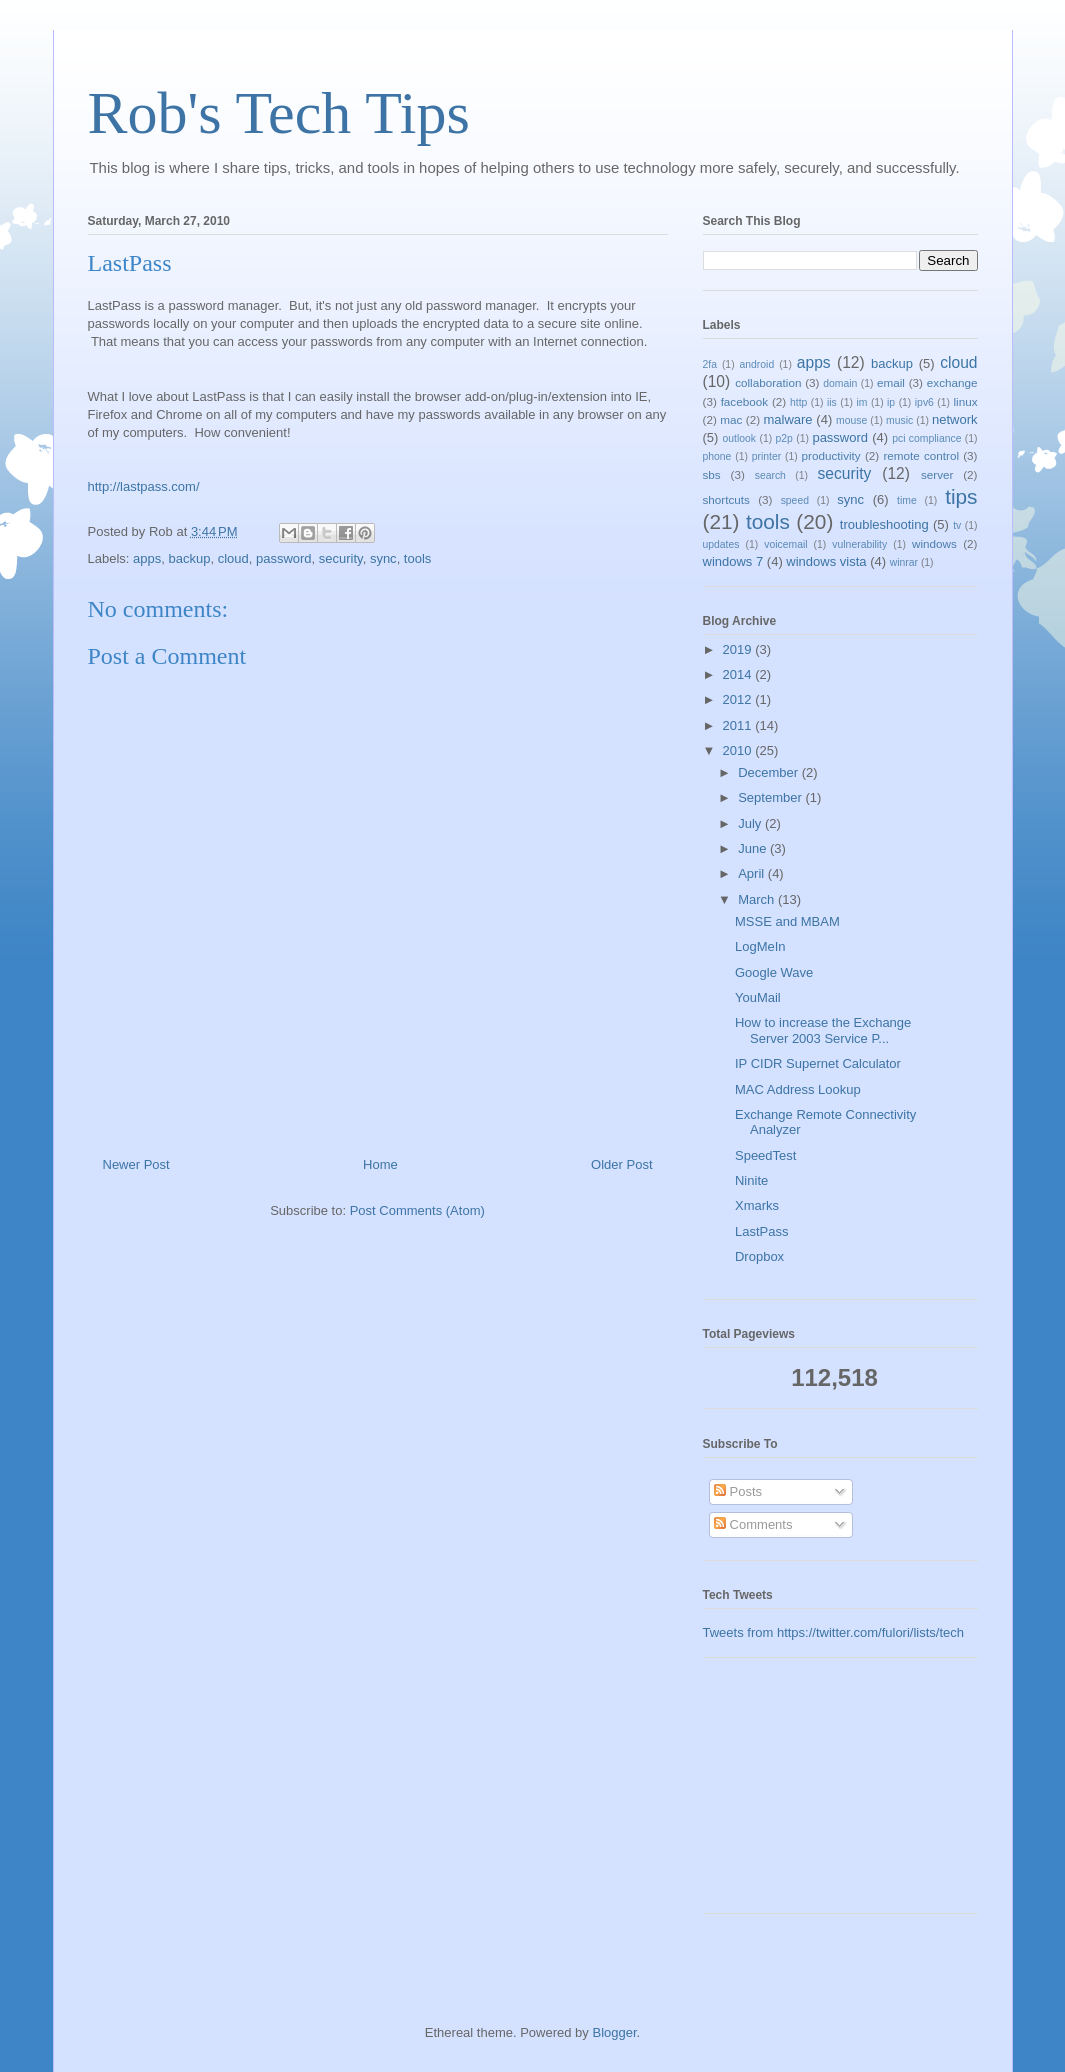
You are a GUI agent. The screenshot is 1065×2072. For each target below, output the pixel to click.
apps (147, 558)
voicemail (785, 544)
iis (832, 402)
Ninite (751, 1180)
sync (383, 558)
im (861, 402)
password (284, 558)
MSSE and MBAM (787, 921)
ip (891, 402)
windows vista (826, 561)
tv (957, 525)
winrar (904, 562)
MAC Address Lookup (798, 1089)
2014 (739, 674)
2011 (739, 725)
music (899, 420)
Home (380, 1164)
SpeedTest (765, 1155)
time (907, 500)
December (770, 772)
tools (417, 558)
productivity (831, 455)
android (757, 364)
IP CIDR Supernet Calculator (818, 1063)
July (751, 823)
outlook (740, 438)
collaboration (768, 382)
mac (731, 419)
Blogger (614, 2032)
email (891, 382)
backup (189, 558)
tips (961, 496)
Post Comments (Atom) (417, 1210)
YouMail (758, 997)
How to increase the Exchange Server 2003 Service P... (823, 1030)
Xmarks (757, 1205)
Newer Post (136, 1164)
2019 (739, 649)
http (798, 402)
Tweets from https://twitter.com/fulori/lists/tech (834, 1632)
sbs (712, 474)
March (758, 899)
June (754, 848)
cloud (233, 558)
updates (721, 544)
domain (840, 383)
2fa (710, 364)
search (770, 475)
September (771, 797)
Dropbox (759, 1256)
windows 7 (733, 561)
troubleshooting (884, 524)
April (753, 873)
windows (934, 543)
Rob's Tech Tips (279, 113)
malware (787, 419)
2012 (739, 699)
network (955, 419)
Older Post (621, 1164)
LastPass (761, 1231)
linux (966, 401)
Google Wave (774, 972)
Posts (738, 1491)
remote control (921, 455)
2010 (739, 750)
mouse (851, 420)
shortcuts (726, 499)
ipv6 (924, 402)
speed (795, 500)
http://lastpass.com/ (144, 486)
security (341, 558)
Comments (753, 1524)
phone (717, 456)
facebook (744, 401)
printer (766, 456)
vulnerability (859, 544)
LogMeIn (760, 946)
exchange (952, 382)
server (937, 474)
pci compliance (926, 438)
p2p (784, 438)
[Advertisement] (803, 1793)
